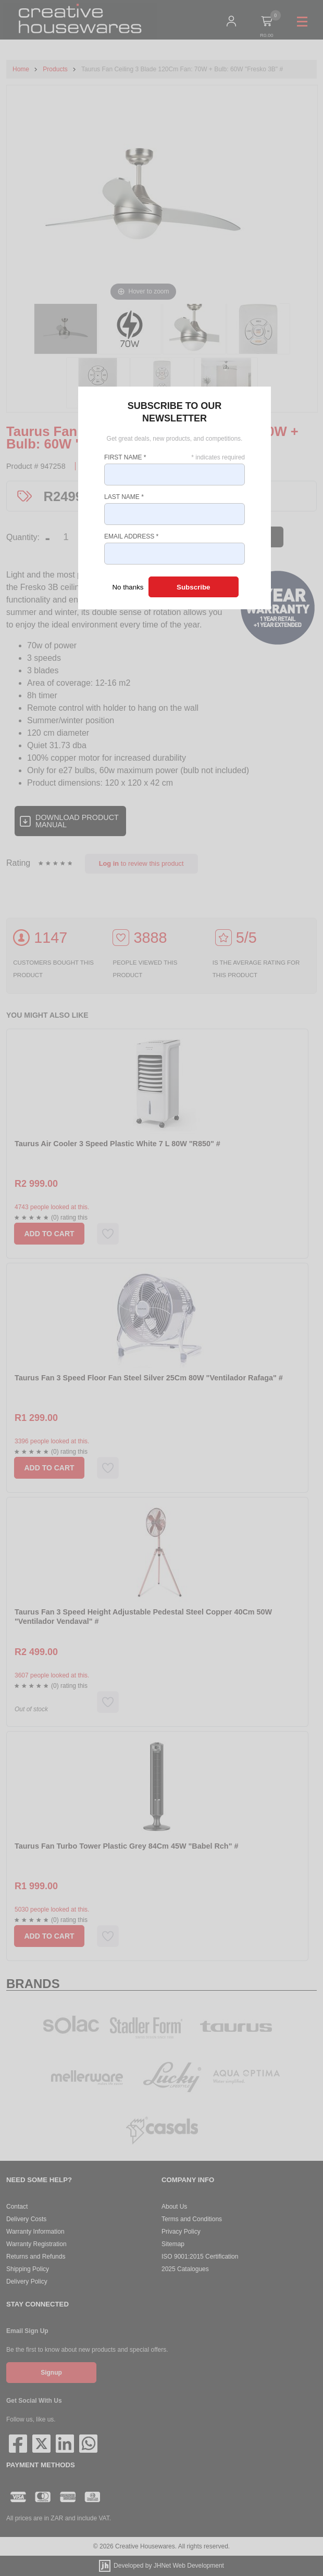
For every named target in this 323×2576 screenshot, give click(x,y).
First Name (125, 457)
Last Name (124, 497)
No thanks (127, 587)
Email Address (131, 536)
